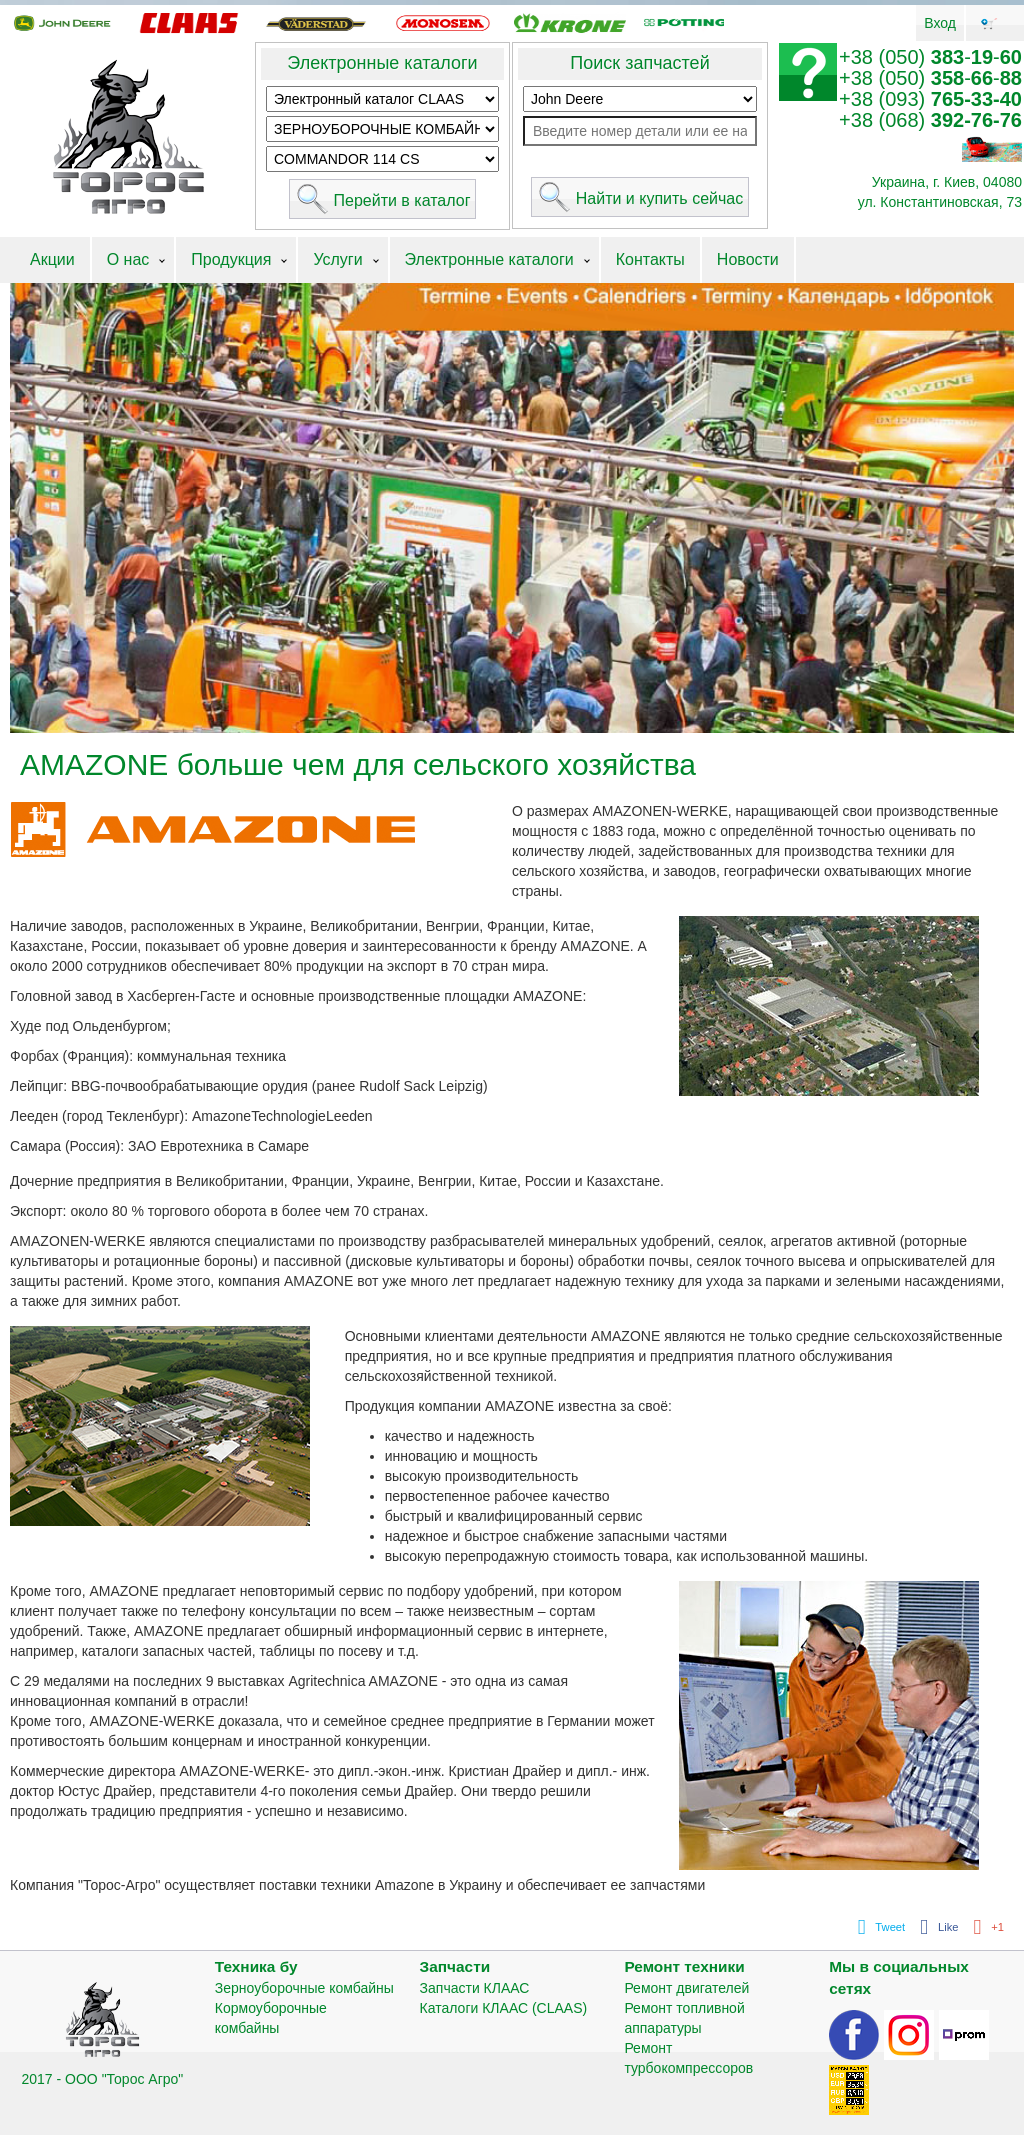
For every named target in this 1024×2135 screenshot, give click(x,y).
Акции (52, 259)
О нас (128, 259)
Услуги (337, 259)
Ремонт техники (684, 1966)
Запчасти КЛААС (475, 1988)
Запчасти (455, 1966)
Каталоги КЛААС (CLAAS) (504, 2008)
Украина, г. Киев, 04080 (947, 182)
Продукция (231, 259)
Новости (748, 259)
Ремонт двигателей (686, 1988)
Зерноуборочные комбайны (304, 1988)
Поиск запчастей (639, 63)
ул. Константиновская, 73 (940, 202)
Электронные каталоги (382, 63)
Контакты (650, 259)
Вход (940, 23)
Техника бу (256, 1966)
